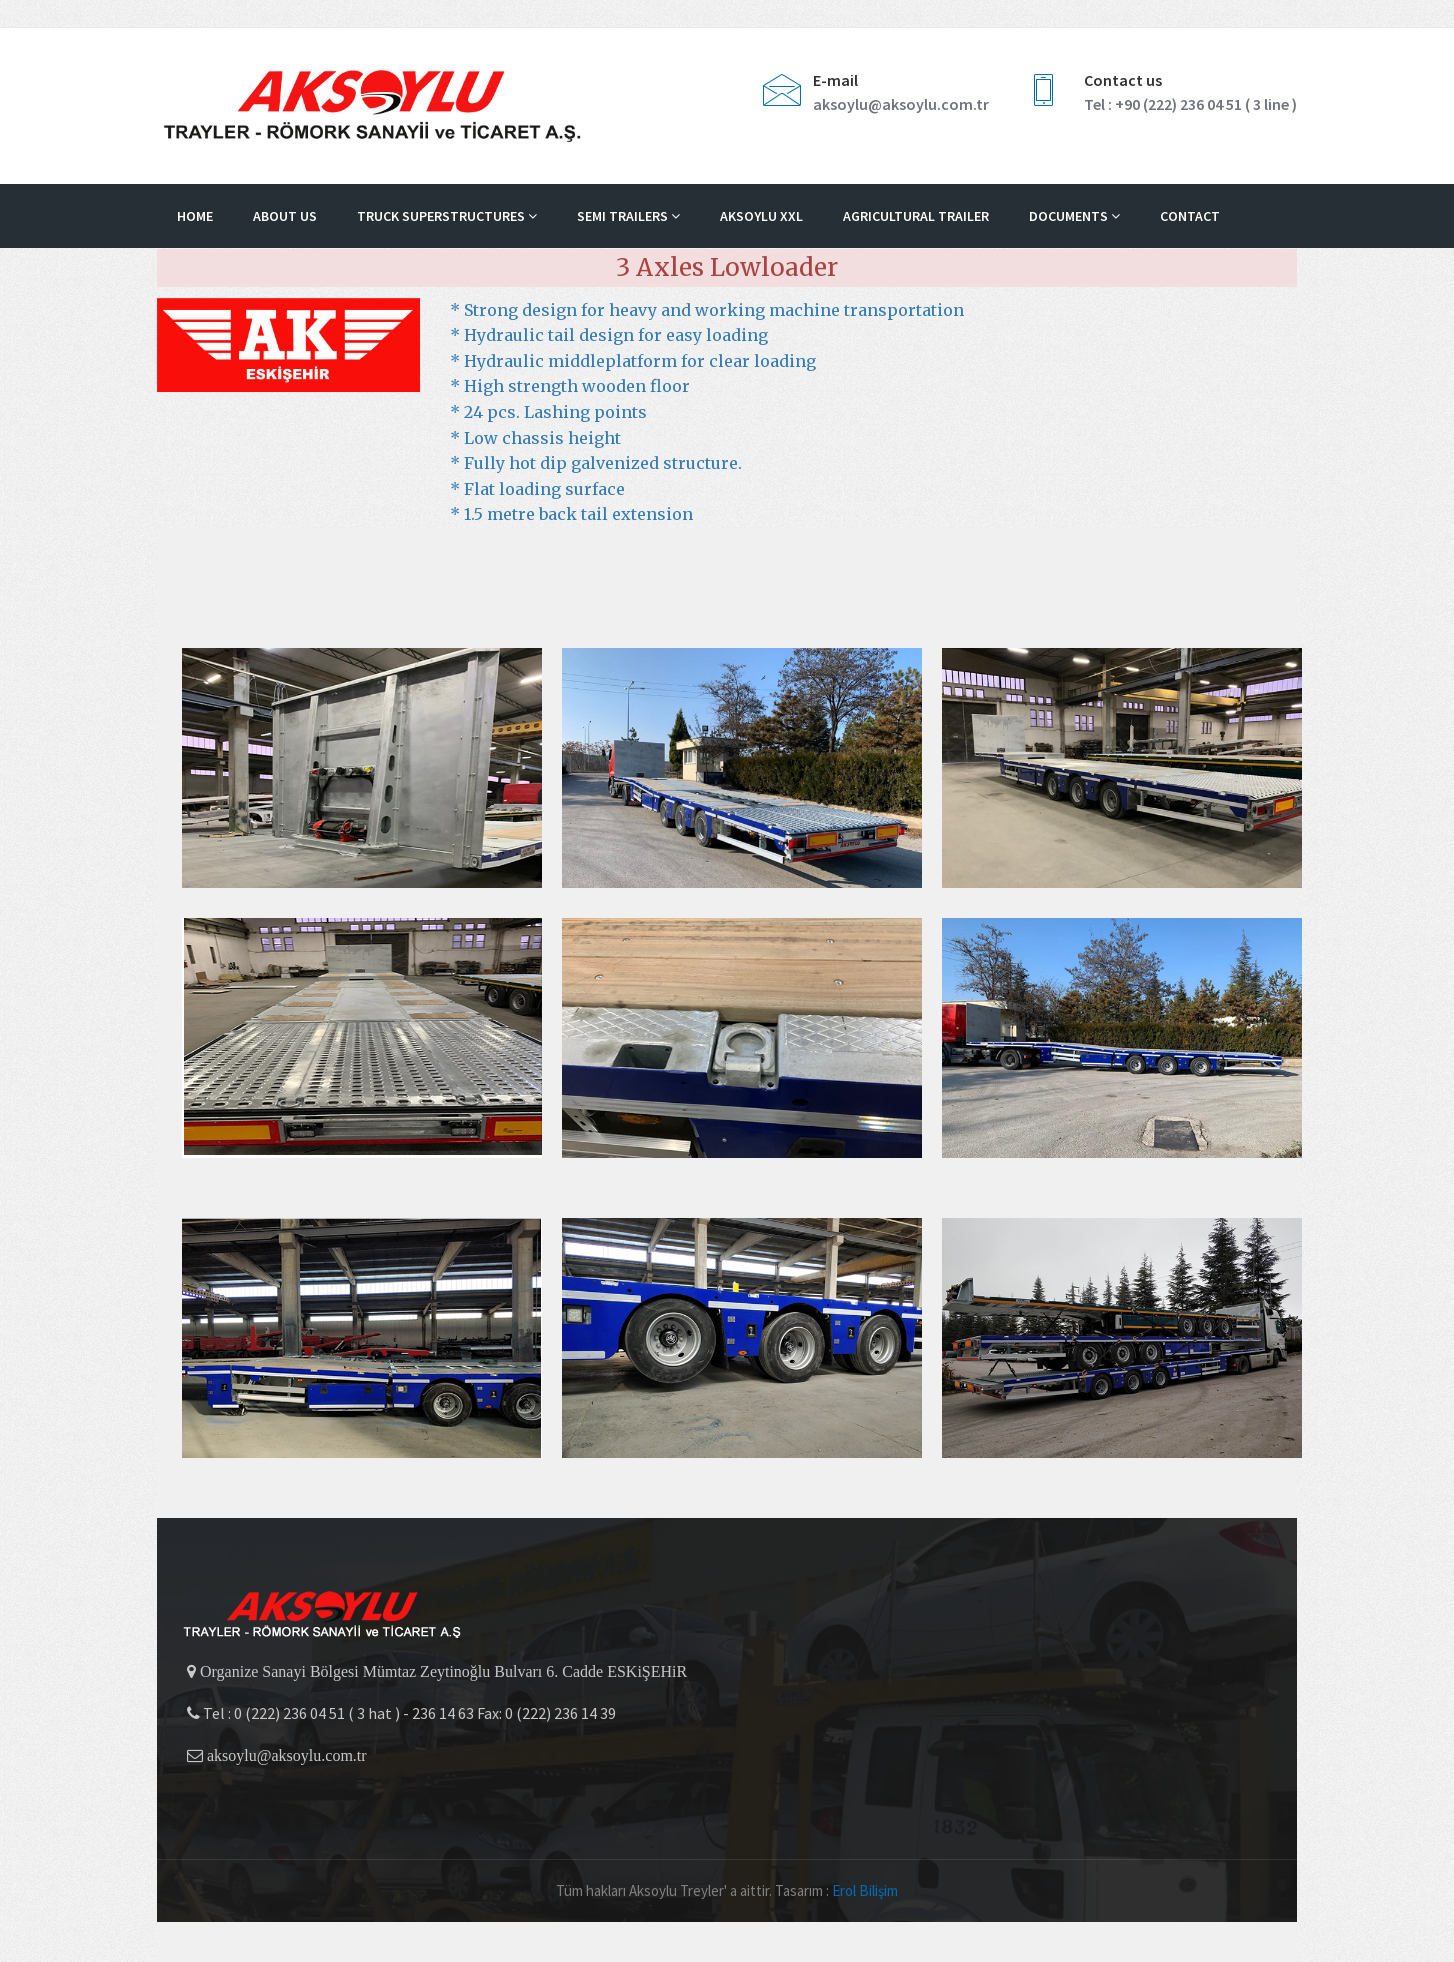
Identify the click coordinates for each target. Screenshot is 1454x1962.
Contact (1190, 216)
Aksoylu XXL (761, 216)
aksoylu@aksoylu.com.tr (901, 104)
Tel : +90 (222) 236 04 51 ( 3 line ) (1190, 104)
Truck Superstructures (447, 216)
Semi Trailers (628, 216)
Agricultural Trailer (916, 216)
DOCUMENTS (1074, 216)
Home (195, 216)
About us (285, 216)
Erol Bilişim (865, 1890)
